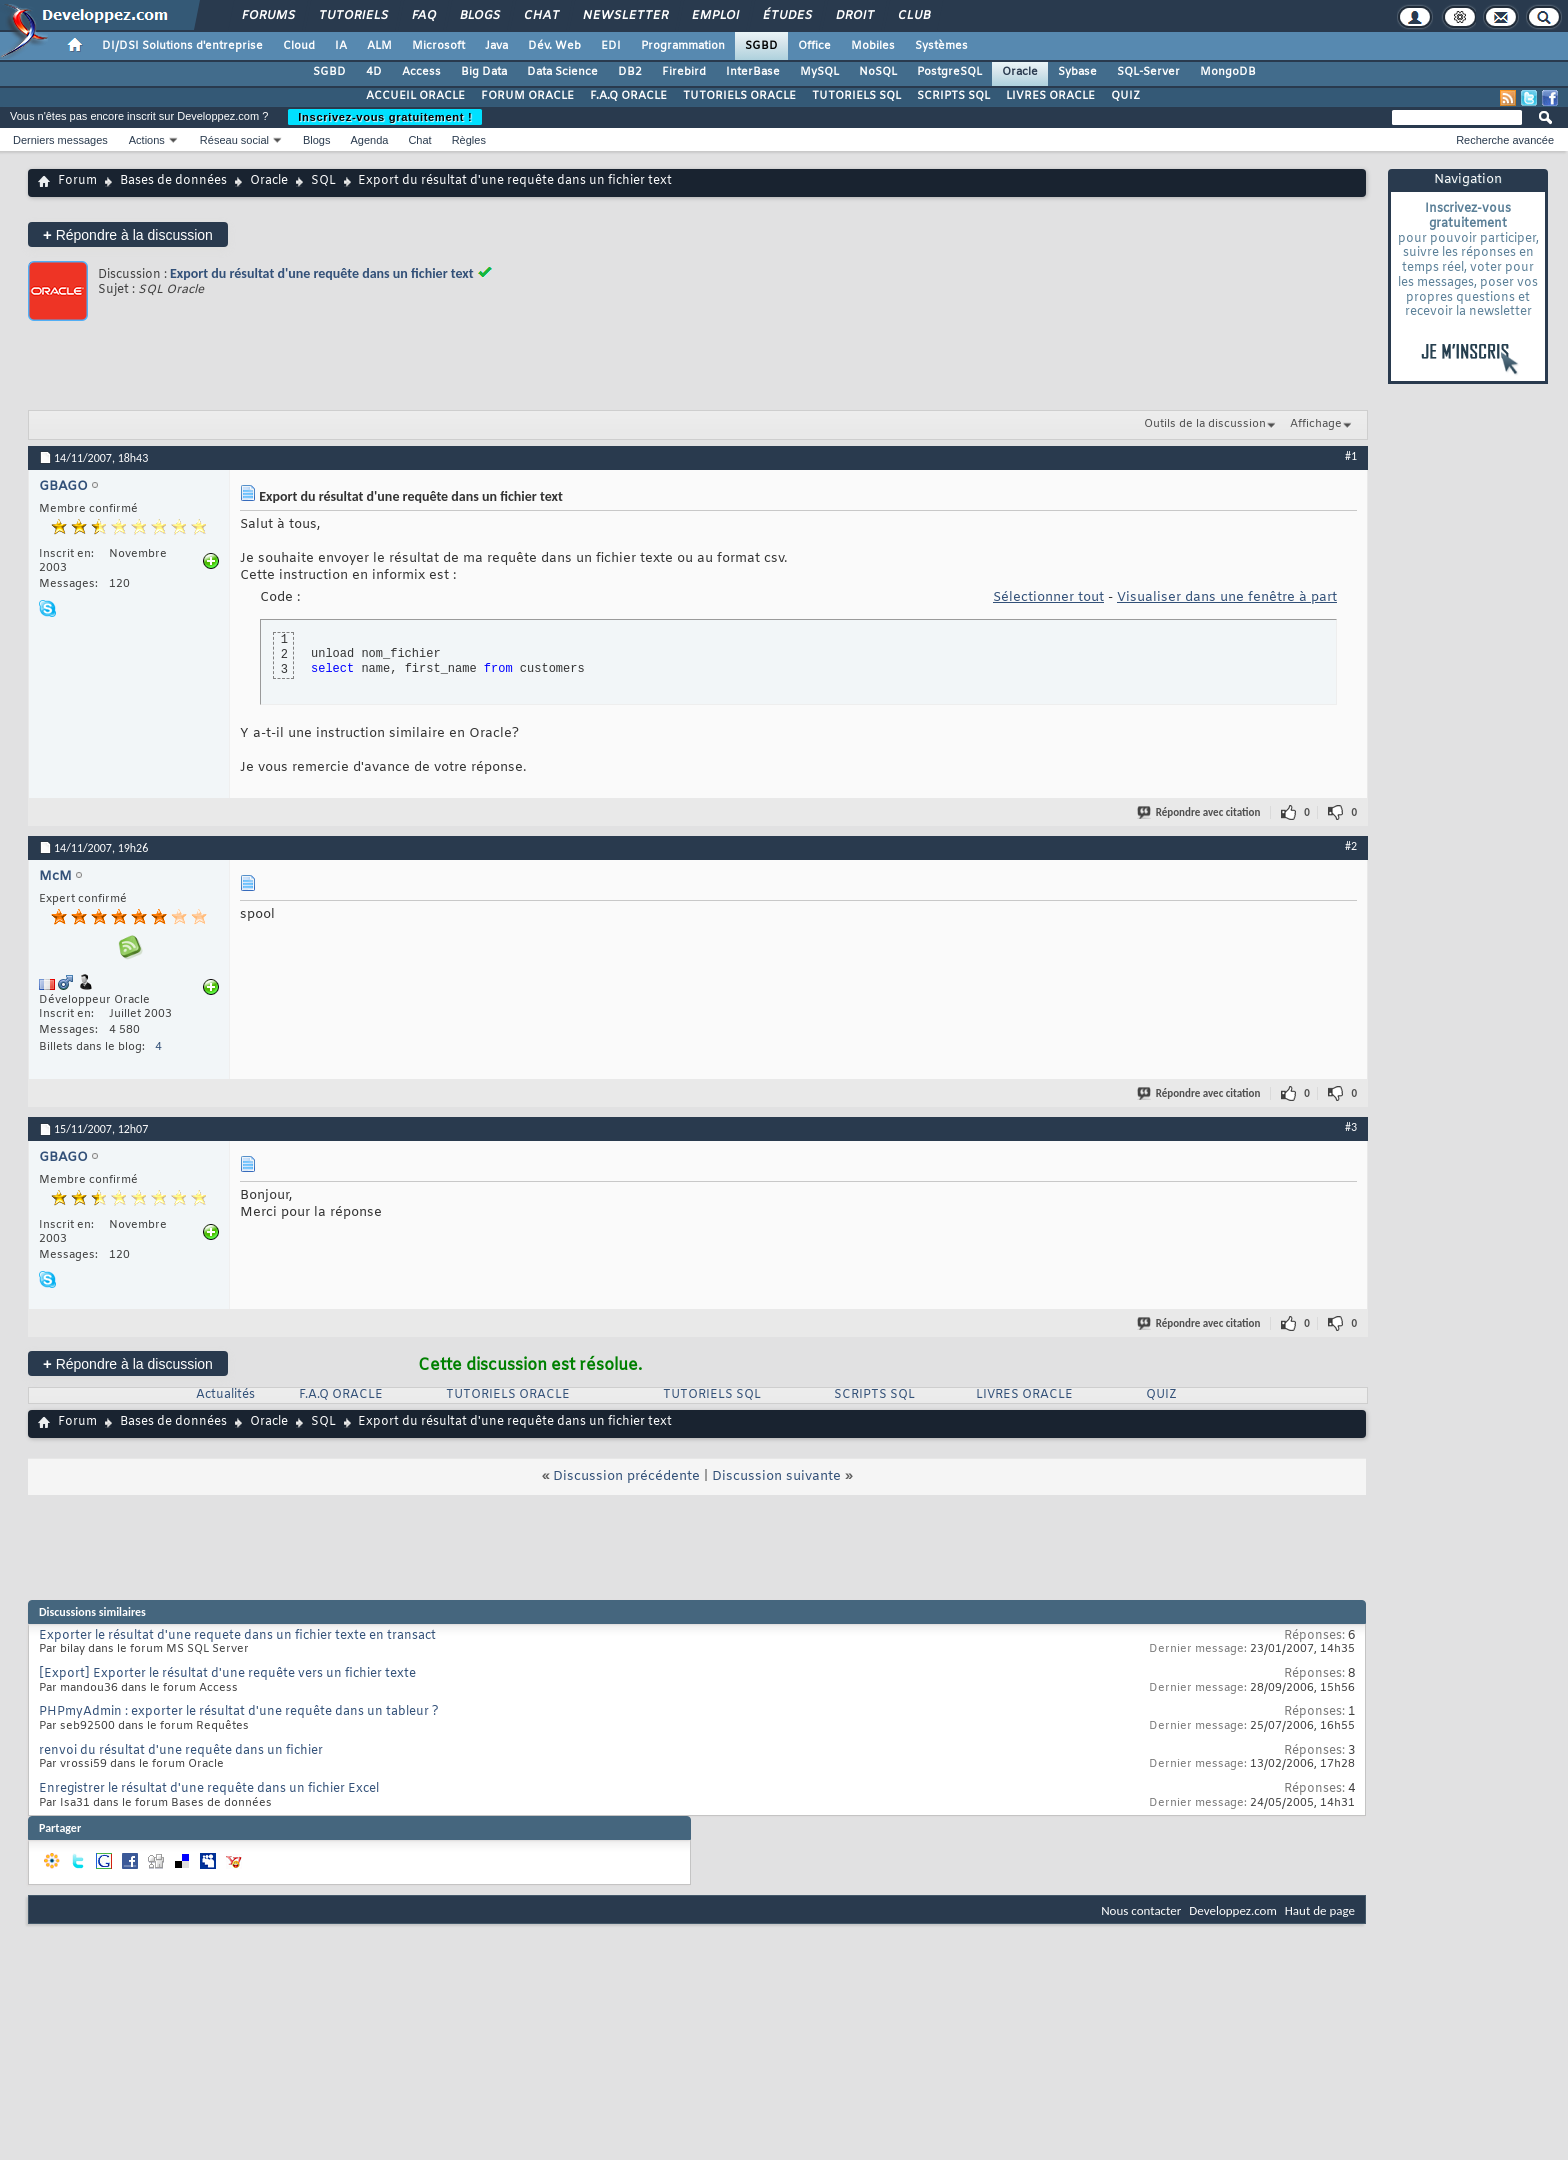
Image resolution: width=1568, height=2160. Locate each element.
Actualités (225, 1395)
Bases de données (173, 181)
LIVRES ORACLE (1050, 96)
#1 (1351, 456)
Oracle (1020, 72)
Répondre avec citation (1200, 812)
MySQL (819, 72)
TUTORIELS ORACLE (739, 96)
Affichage (1316, 424)
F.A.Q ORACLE (628, 96)
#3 (1351, 1127)
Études (786, 16)
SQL (323, 181)
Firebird (684, 72)
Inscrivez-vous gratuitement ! (385, 117)
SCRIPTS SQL (953, 96)
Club (913, 16)
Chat (540, 16)
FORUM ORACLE (527, 96)
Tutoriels (352, 16)
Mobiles (873, 46)
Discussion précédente (626, 1476)
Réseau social (234, 140)
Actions (147, 140)
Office (814, 46)
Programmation (683, 46)
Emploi (714, 16)
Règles (469, 140)
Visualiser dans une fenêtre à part (1227, 597)
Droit (854, 16)
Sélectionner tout (1048, 597)
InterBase (753, 72)
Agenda (369, 140)
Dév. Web (554, 46)
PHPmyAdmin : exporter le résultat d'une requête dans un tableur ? (239, 1712)
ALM (379, 46)
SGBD (761, 46)
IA (341, 46)
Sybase (1077, 72)
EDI (611, 46)
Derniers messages (60, 140)
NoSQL (878, 72)
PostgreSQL (949, 72)
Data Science (562, 72)
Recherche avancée (1505, 140)
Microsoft (438, 46)
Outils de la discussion (1205, 424)
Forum (77, 181)
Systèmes (941, 46)
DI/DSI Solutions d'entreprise (182, 46)
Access (421, 72)
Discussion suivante (776, 1476)
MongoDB (1228, 72)
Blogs (479, 16)
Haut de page (1320, 1910)
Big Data (484, 72)
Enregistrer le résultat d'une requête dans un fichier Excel (209, 1789)
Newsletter (624, 16)
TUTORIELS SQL (856, 96)
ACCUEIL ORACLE (415, 96)
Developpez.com (1233, 1910)
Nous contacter (1141, 1910)
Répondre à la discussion (128, 234)
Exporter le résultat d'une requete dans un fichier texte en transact (237, 1636)
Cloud (299, 46)
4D (374, 72)
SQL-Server (1148, 72)
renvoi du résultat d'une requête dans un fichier (181, 1751)
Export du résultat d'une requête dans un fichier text (322, 273)
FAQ (423, 16)
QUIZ (1125, 96)
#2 (1351, 846)
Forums (267, 16)
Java (496, 46)
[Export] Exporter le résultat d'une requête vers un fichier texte (227, 1674)
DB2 (630, 72)
